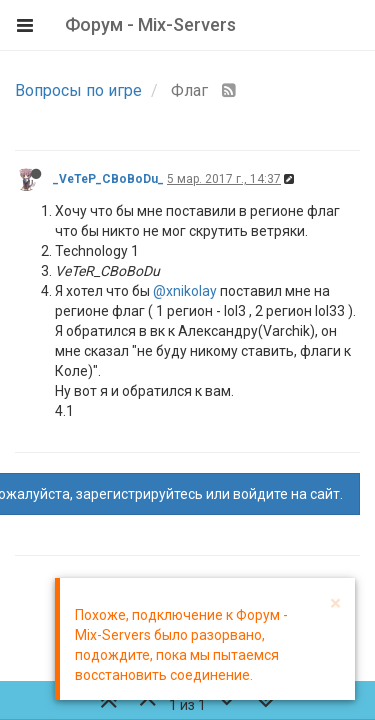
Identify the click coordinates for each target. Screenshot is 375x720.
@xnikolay (185, 291)
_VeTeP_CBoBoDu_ (108, 179)
